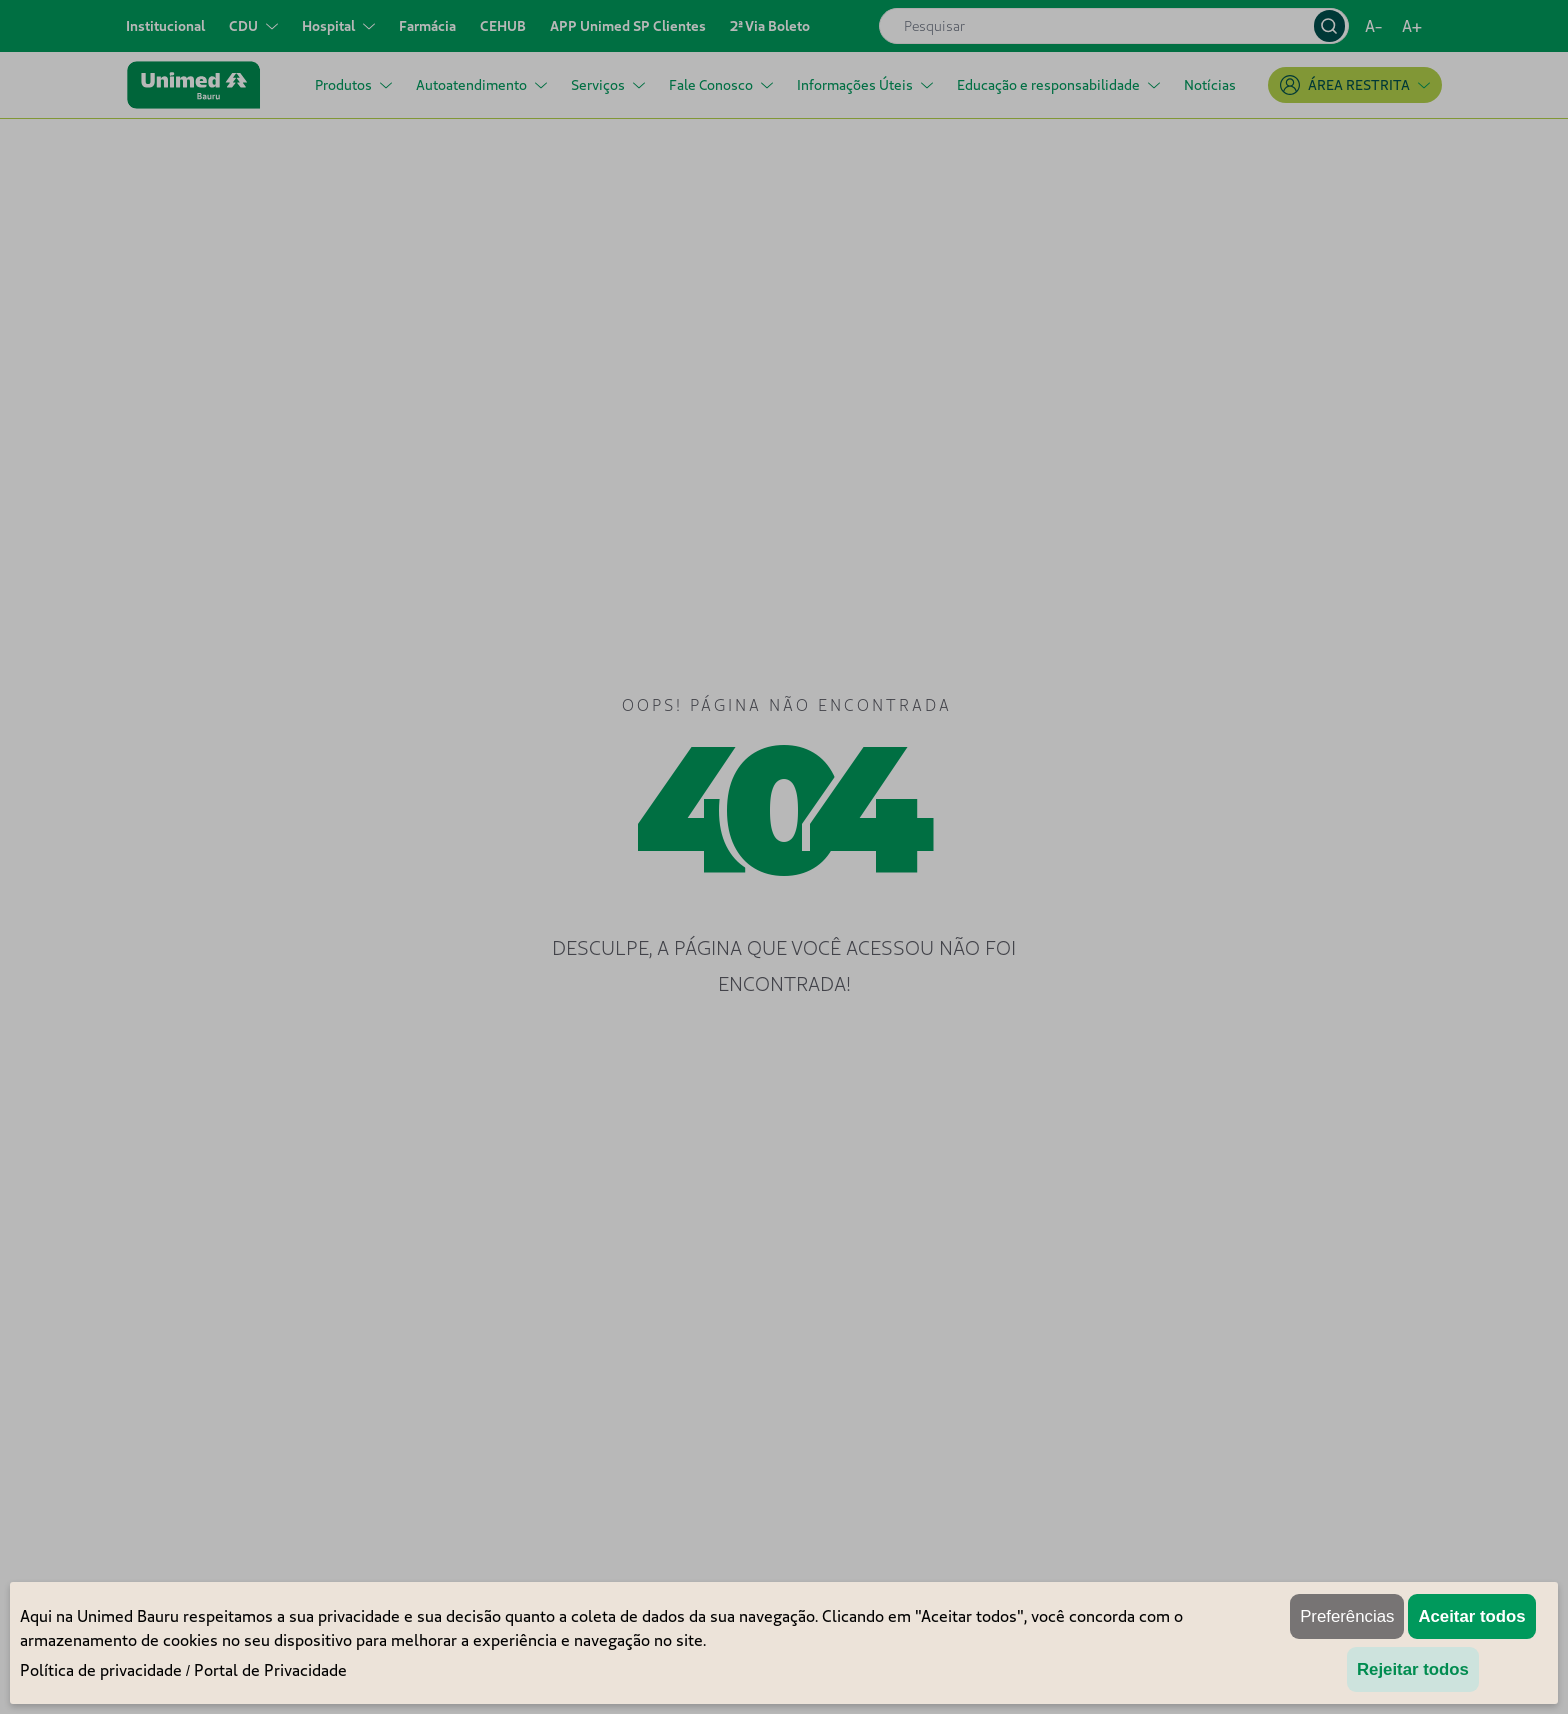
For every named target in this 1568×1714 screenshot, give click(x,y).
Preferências (1347, 1616)
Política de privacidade (101, 1670)
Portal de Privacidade (270, 1670)
